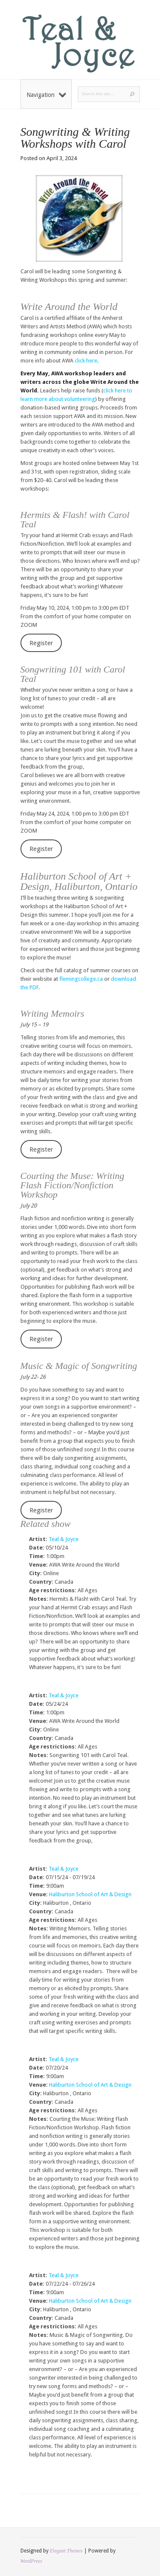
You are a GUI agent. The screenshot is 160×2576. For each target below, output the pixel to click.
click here (86, 360)
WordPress (31, 2561)
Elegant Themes (66, 2551)
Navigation (46, 94)
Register (41, 643)
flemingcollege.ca (81, 979)
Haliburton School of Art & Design (90, 1894)
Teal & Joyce (64, 1539)
